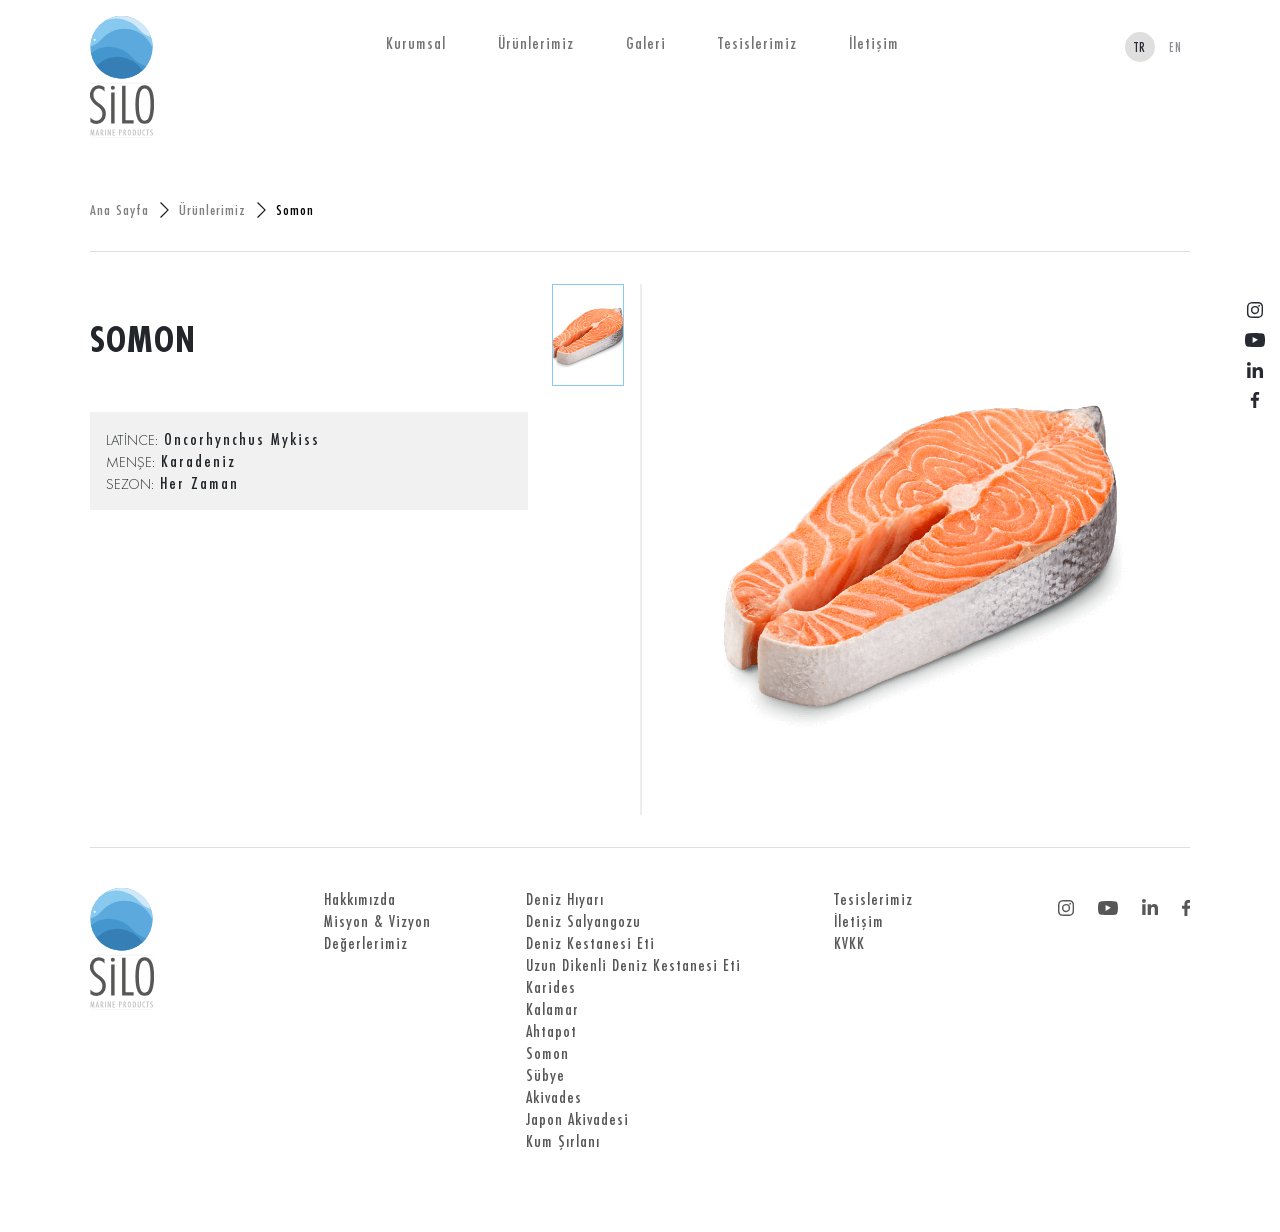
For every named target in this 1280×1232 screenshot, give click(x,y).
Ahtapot (551, 1031)
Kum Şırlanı (563, 1141)
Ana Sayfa (119, 209)
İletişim (874, 43)
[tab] (588, 335)
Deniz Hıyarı (565, 899)
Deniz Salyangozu (583, 921)
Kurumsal (416, 43)
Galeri (646, 43)
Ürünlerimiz (536, 43)
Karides (551, 987)
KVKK (849, 943)
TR (1140, 47)
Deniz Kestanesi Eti (590, 943)
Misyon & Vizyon (377, 921)
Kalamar (552, 1009)
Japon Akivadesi (577, 1119)
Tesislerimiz (757, 43)
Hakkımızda (360, 899)
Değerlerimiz (366, 943)
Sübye (545, 1075)
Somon (547, 1053)
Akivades (554, 1097)
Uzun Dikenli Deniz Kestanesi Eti (633, 965)
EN (1175, 47)
